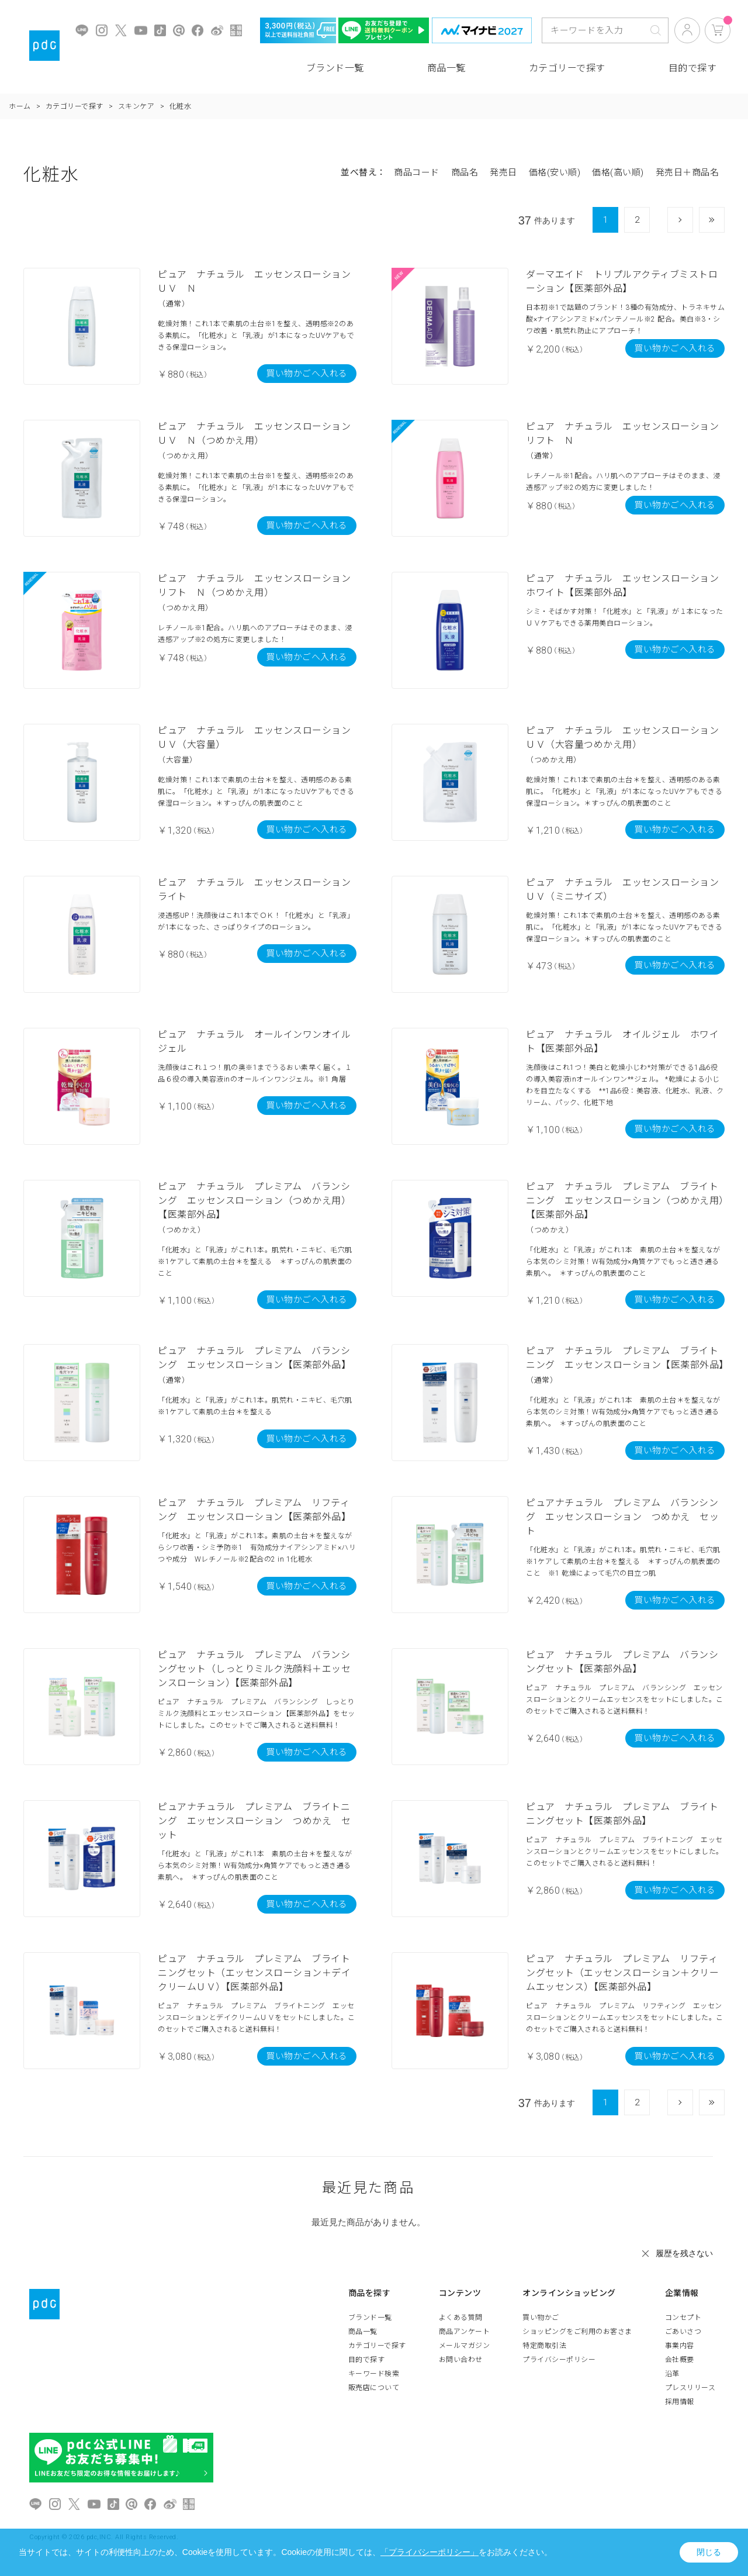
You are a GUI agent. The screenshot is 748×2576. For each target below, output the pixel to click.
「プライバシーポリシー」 (429, 2552)
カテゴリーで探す (567, 68)
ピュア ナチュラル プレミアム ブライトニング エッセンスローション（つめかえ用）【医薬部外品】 (625, 1200)
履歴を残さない (684, 2253)
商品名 (465, 172)
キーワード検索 (374, 2374)
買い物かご (540, 2317)
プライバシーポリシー (558, 2360)
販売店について (374, 2388)
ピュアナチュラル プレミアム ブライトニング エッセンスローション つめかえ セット (254, 1821)
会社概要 (679, 2360)
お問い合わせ (461, 2360)
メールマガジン (464, 2346)
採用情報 (679, 2402)
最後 (724, 220)
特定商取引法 (544, 2346)
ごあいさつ (683, 2332)
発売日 (503, 172)
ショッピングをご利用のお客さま (577, 2332)
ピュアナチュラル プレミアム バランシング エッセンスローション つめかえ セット (622, 1516)
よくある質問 (461, 2317)
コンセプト (683, 2317)
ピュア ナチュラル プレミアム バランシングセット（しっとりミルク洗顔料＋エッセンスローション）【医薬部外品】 (254, 1668)
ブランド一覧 (335, 68)
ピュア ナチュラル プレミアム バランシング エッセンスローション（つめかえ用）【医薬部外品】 (254, 1200)
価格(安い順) (555, 172)
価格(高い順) (618, 172)
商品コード (416, 172)
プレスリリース (690, 2388)
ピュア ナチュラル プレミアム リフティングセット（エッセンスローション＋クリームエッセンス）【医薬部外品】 (622, 1973)
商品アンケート (464, 2332)
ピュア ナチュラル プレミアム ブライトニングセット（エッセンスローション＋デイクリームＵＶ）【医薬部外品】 (254, 1973)
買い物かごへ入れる (307, 373)
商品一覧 (446, 68)
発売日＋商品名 (687, 172)
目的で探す (693, 68)
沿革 (672, 2374)
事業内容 (679, 2346)
